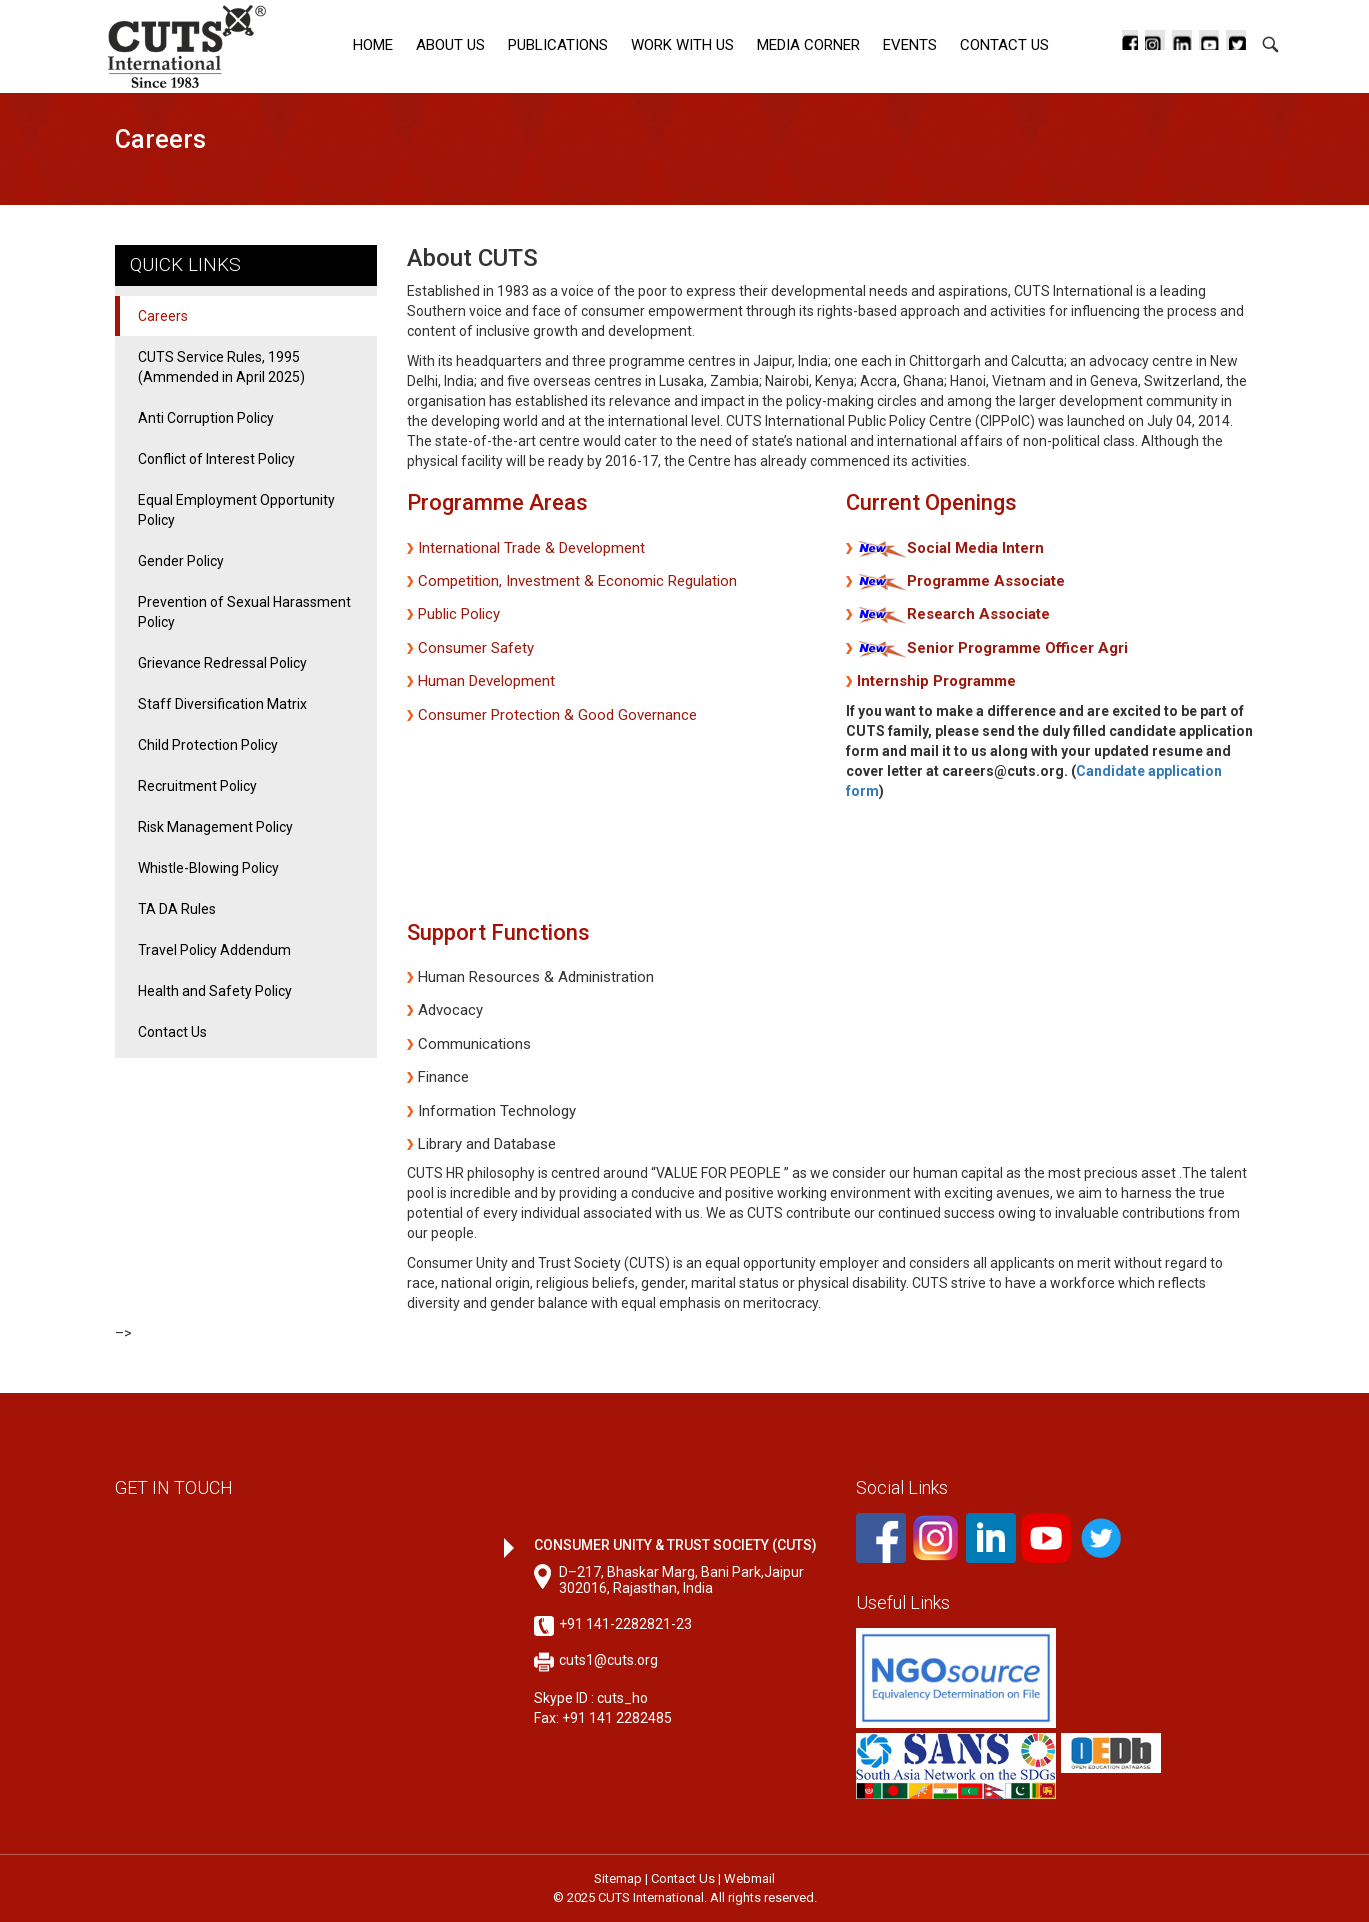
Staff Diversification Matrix (222, 704)
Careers (163, 316)
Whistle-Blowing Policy (208, 868)
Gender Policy (181, 561)
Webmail (749, 1878)
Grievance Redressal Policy (222, 663)
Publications (558, 45)
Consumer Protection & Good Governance (557, 715)
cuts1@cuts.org (608, 1660)
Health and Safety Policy (215, 991)
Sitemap (618, 1878)
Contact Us (1004, 45)
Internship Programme (936, 681)
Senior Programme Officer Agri (1017, 648)
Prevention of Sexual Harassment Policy (244, 612)
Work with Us (682, 45)
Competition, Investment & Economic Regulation (577, 581)
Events (910, 45)
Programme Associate (986, 581)
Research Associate (978, 614)
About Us (450, 45)
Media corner (808, 45)
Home (373, 45)
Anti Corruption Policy (206, 418)
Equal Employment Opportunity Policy (236, 510)
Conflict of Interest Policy (216, 459)
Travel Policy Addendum (214, 950)
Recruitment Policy (197, 786)
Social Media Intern (975, 548)
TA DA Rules (177, 909)
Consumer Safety (476, 648)
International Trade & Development (531, 548)
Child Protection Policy (208, 745)
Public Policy (459, 614)
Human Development (486, 681)
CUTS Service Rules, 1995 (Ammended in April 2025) (221, 367)
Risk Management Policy (215, 827)
